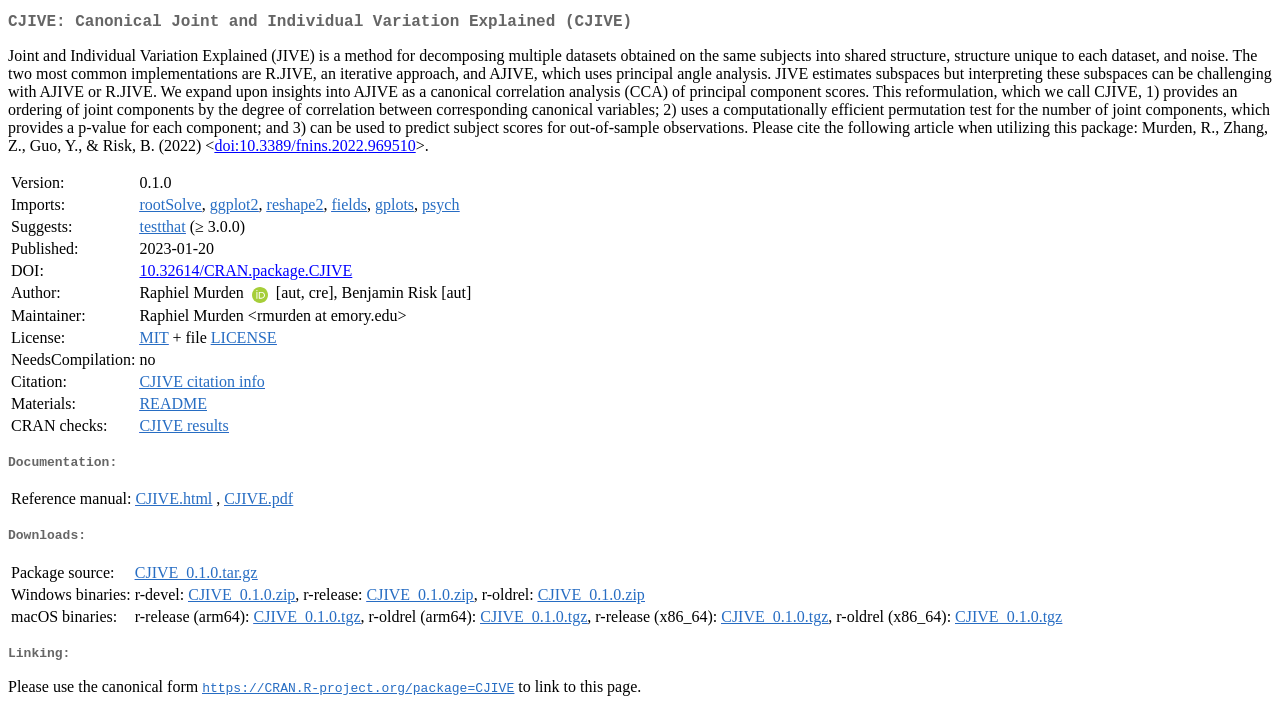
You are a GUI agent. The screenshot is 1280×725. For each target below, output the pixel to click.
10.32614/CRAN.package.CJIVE (245, 274)
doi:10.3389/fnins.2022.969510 (314, 149)
